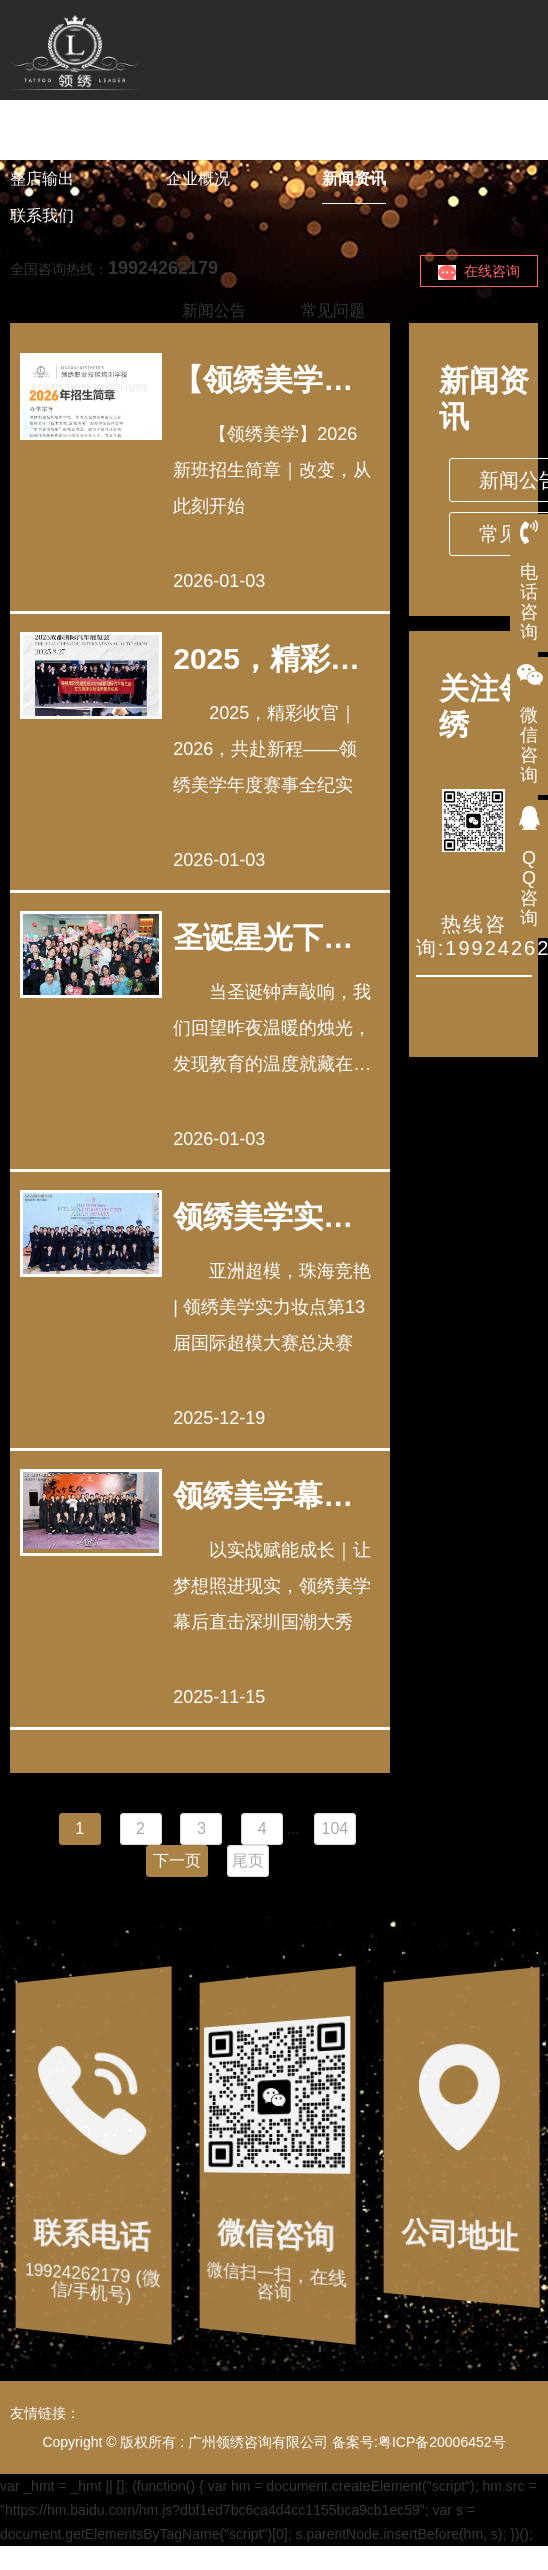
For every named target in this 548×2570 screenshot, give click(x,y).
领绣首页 (42, 141)
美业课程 (198, 141)
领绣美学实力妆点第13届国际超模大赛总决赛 (264, 1216)
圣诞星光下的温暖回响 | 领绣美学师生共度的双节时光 (263, 937)
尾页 (248, 1860)
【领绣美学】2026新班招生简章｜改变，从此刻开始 (266, 379)
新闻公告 (214, 310)
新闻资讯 (354, 178)
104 (335, 1828)
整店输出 (42, 178)
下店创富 (354, 141)
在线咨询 (479, 271)
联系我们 (42, 215)
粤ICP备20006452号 (442, 2442)
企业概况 (198, 178)
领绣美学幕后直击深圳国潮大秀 (263, 1495)
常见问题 (333, 310)
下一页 (177, 1860)
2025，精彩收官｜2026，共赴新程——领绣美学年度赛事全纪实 (266, 658)
